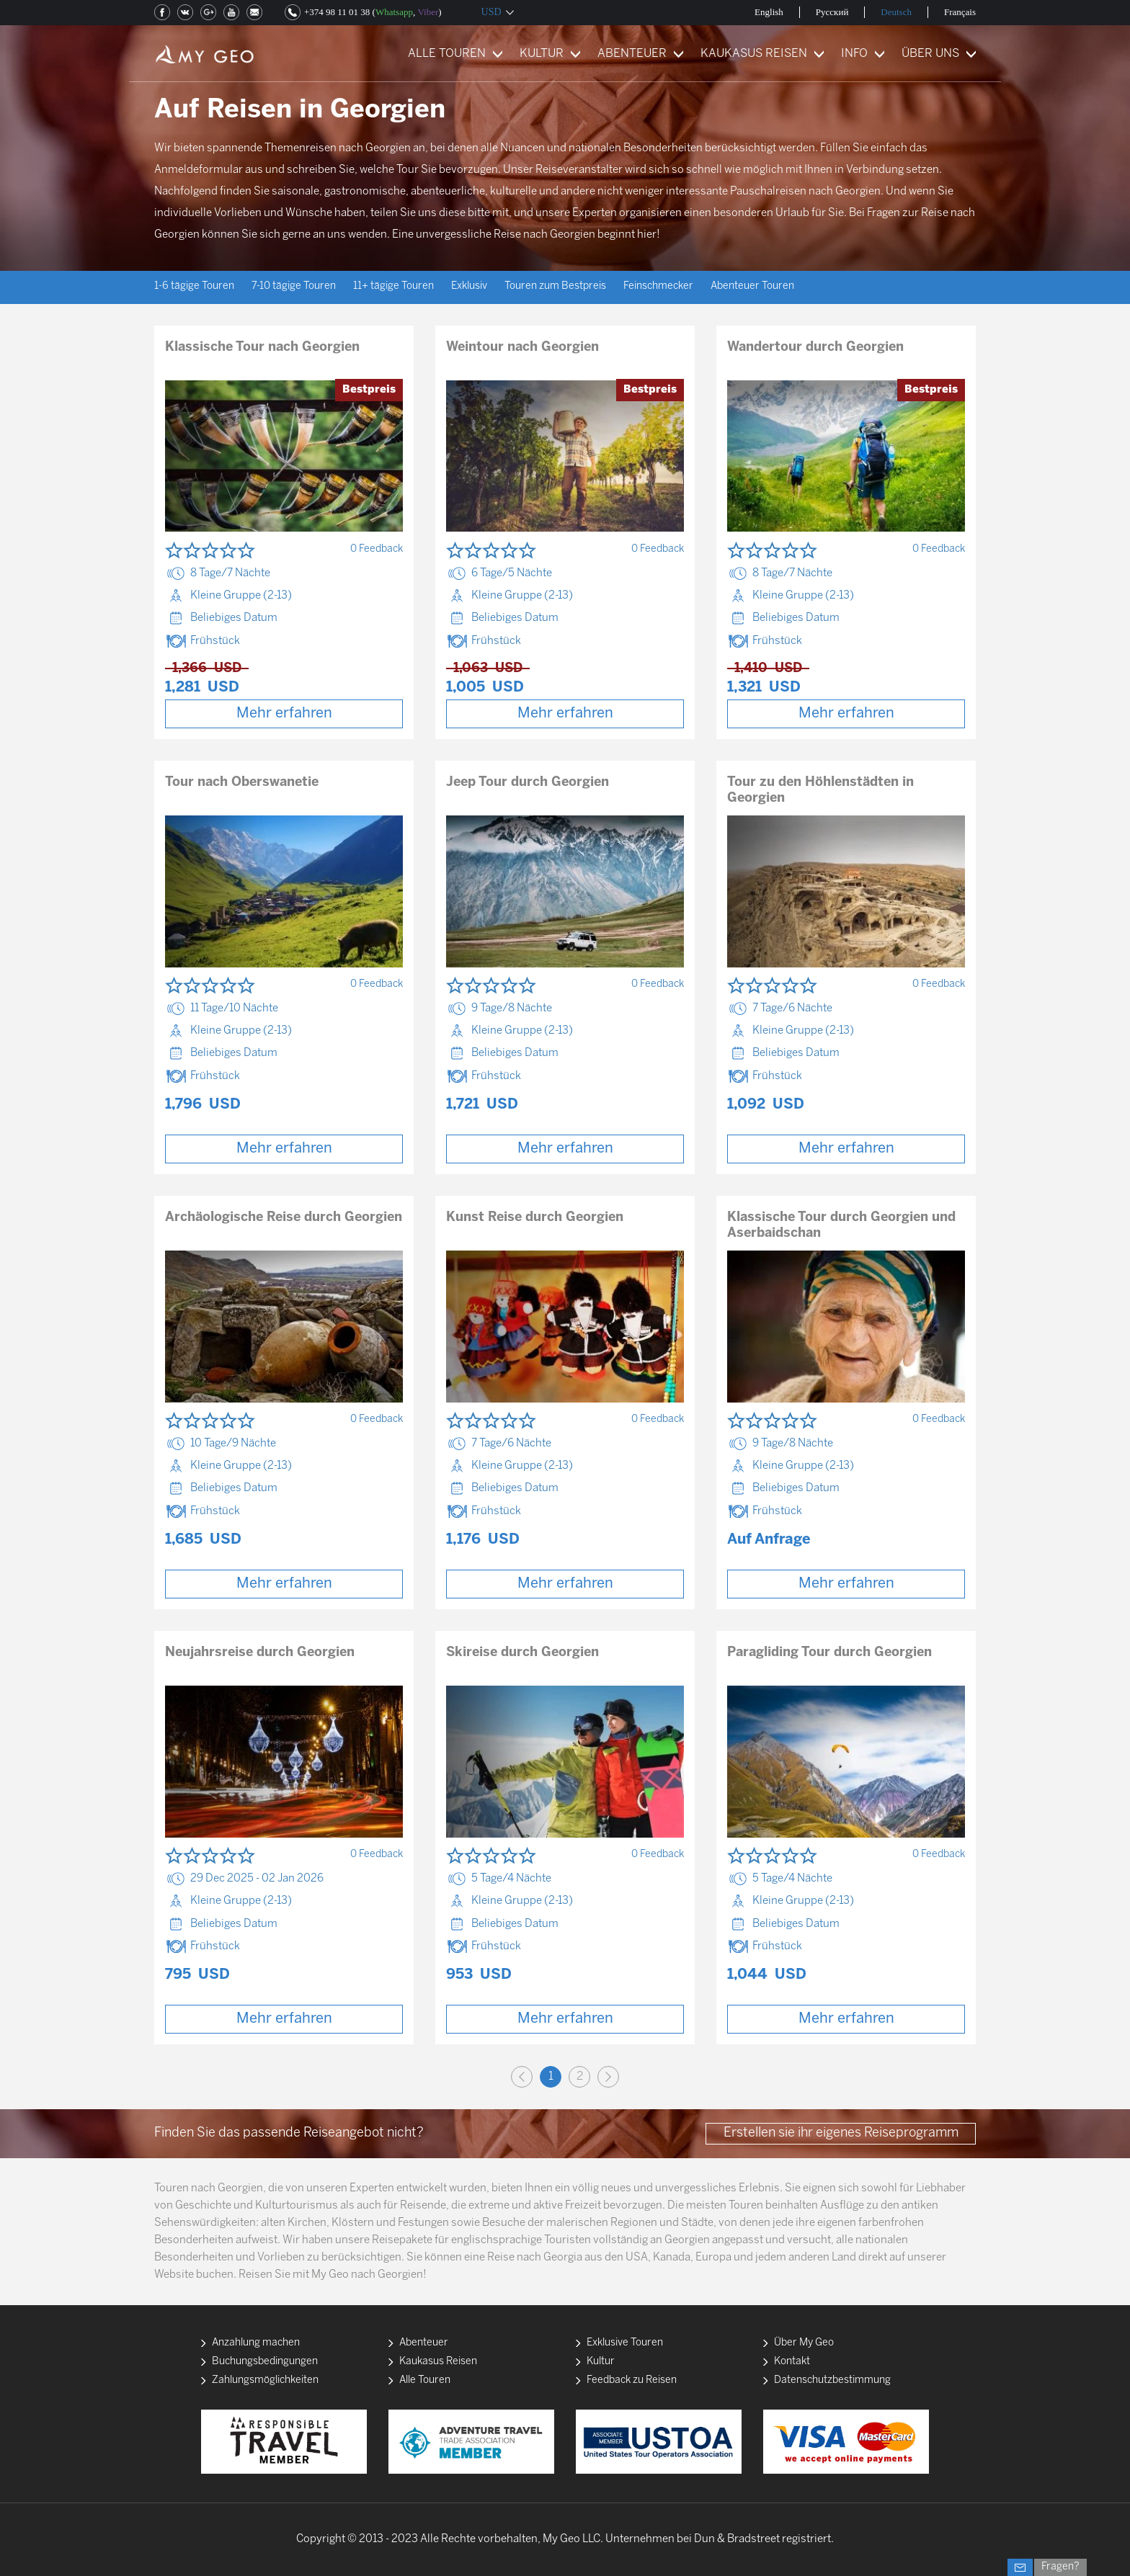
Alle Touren (424, 2380)
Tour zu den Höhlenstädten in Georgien (820, 791)
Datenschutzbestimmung (832, 2380)
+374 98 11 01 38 (337, 11)
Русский (832, 11)
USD (491, 11)
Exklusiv (469, 286)
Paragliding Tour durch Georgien (829, 1653)
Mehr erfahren (284, 713)
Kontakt (792, 2361)
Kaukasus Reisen (438, 2361)
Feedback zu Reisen (632, 2380)
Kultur (601, 2361)
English (769, 11)
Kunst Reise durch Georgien (534, 1218)
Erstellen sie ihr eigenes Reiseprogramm (841, 2133)
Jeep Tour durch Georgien (527, 783)
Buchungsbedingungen (265, 2361)
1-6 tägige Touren (194, 286)
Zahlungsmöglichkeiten (265, 2380)
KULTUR (542, 53)
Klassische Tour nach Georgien (262, 347)
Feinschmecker (658, 286)
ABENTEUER (632, 53)
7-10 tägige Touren (294, 286)
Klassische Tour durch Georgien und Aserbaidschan (841, 1226)
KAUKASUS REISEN (753, 53)
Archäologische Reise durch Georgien (283, 1218)
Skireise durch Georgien (522, 1653)
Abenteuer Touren (752, 286)
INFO (854, 53)
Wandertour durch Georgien (815, 347)
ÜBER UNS (930, 53)
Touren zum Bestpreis (555, 286)
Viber (427, 11)
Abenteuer (423, 2343)
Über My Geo (804, 2343)
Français (960, 11)
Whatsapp (394, 11)
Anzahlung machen (256, 2343)
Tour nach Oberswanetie (242, 783)
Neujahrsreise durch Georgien (260, 1653)
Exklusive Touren (625, 2343)
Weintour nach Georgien (522, 347)
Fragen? (1060, 2567)
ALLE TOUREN (447, 53)
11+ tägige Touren (393, 286)
